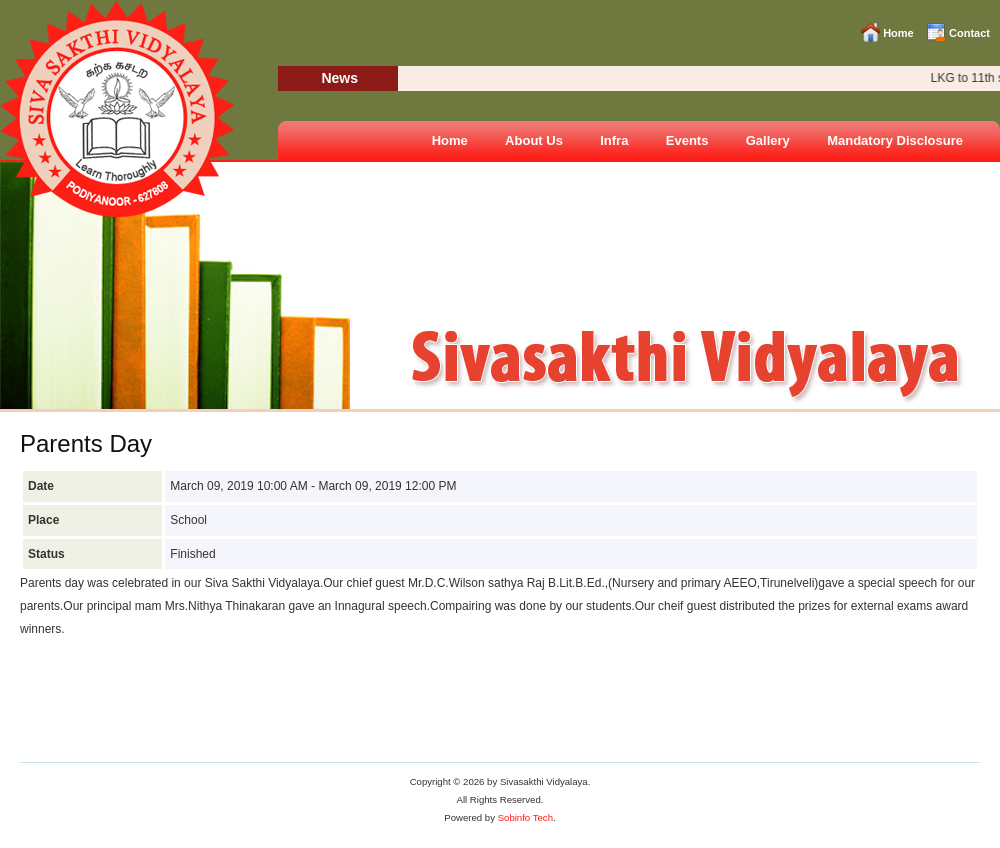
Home (898, 33)
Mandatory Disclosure (895, 140)
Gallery (768, 140)
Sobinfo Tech (525, 817)
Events (687, 140)
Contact (969, 33)
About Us (534, 140)
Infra (614, 140)
